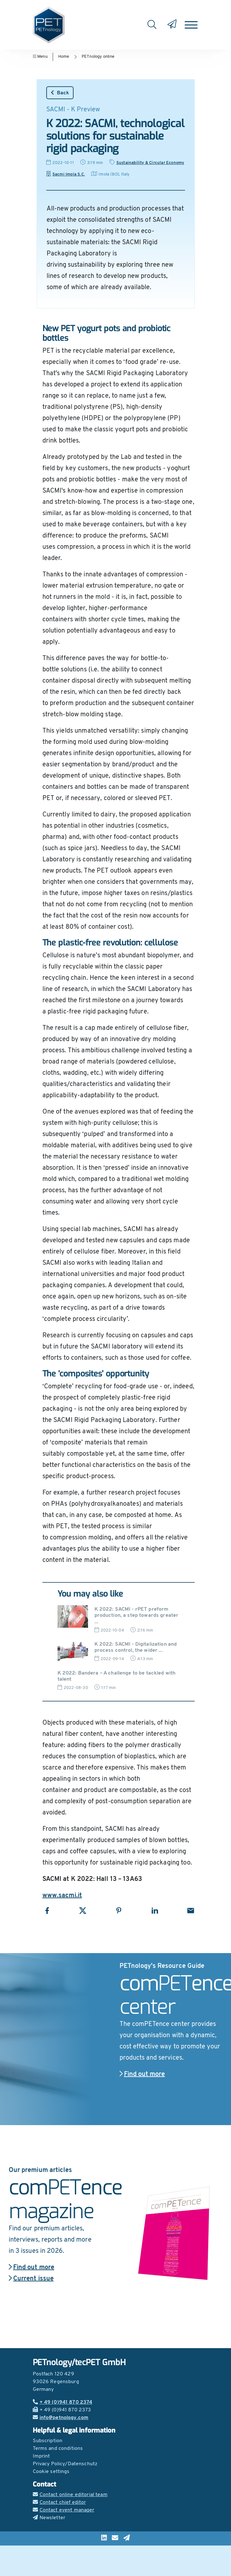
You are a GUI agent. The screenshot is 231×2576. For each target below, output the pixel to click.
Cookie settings (51, 2471)
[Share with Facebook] (47, 1911)
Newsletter (49, 2517)
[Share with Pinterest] (119, 1911)
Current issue (31, 2279)
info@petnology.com (61, 2417)
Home (63, 57)
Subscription (48, 2440)
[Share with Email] (191, 1911)
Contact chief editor (59, 2502)
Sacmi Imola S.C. (65, 174)
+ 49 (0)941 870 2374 (63, 2402)
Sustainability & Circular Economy (150, 163)
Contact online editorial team (70, 2494)
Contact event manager (63, 2510)
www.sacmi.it (62, 1895)
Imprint (41, 2456)
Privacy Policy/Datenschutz (65, 2464)
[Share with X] (83, 1911)
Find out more (142, 2074)
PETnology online (98, 57)
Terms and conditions (58, 2448)
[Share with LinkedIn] (155, 1911)
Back (60, 93)
